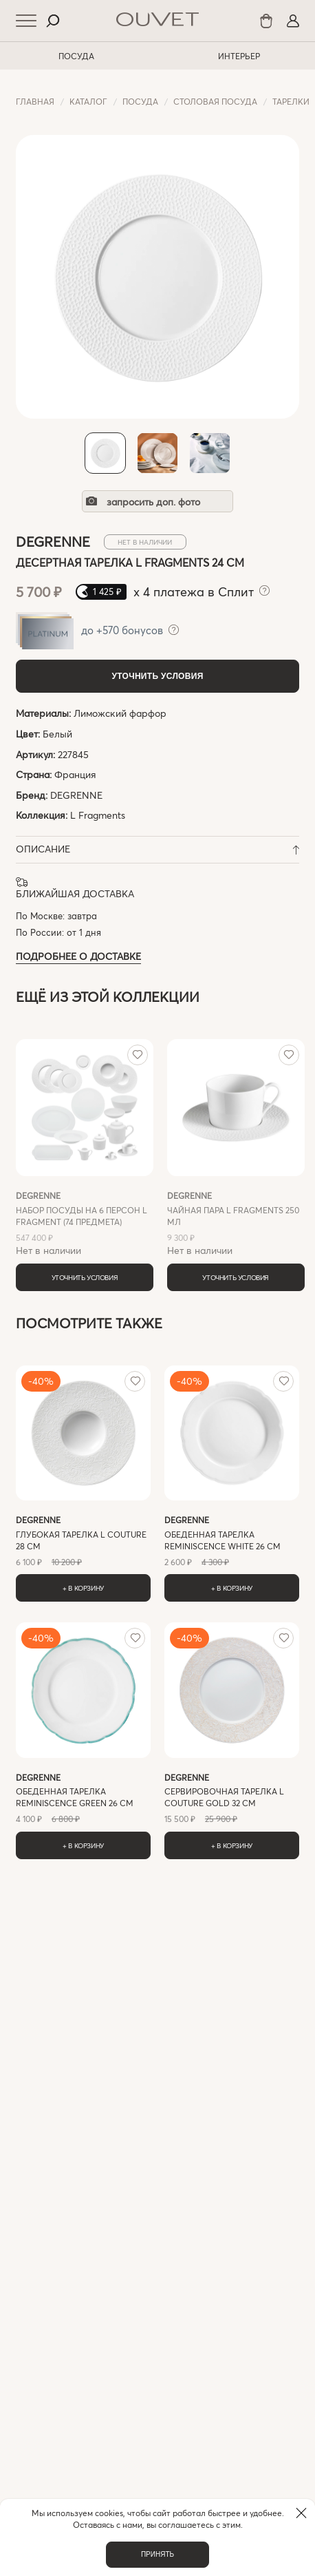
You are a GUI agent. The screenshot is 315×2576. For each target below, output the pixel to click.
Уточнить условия (157, 676)
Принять (157, 2554)
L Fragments (97, 814)
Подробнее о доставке (78, 956)
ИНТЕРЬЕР (239, 55)
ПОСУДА (76, 55)
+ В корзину (83, 1588)
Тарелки (290, 101)
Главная (35, 101)
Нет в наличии (84, 1223)
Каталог (88, 101)
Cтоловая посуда (215, 101)
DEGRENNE (76, 795)
